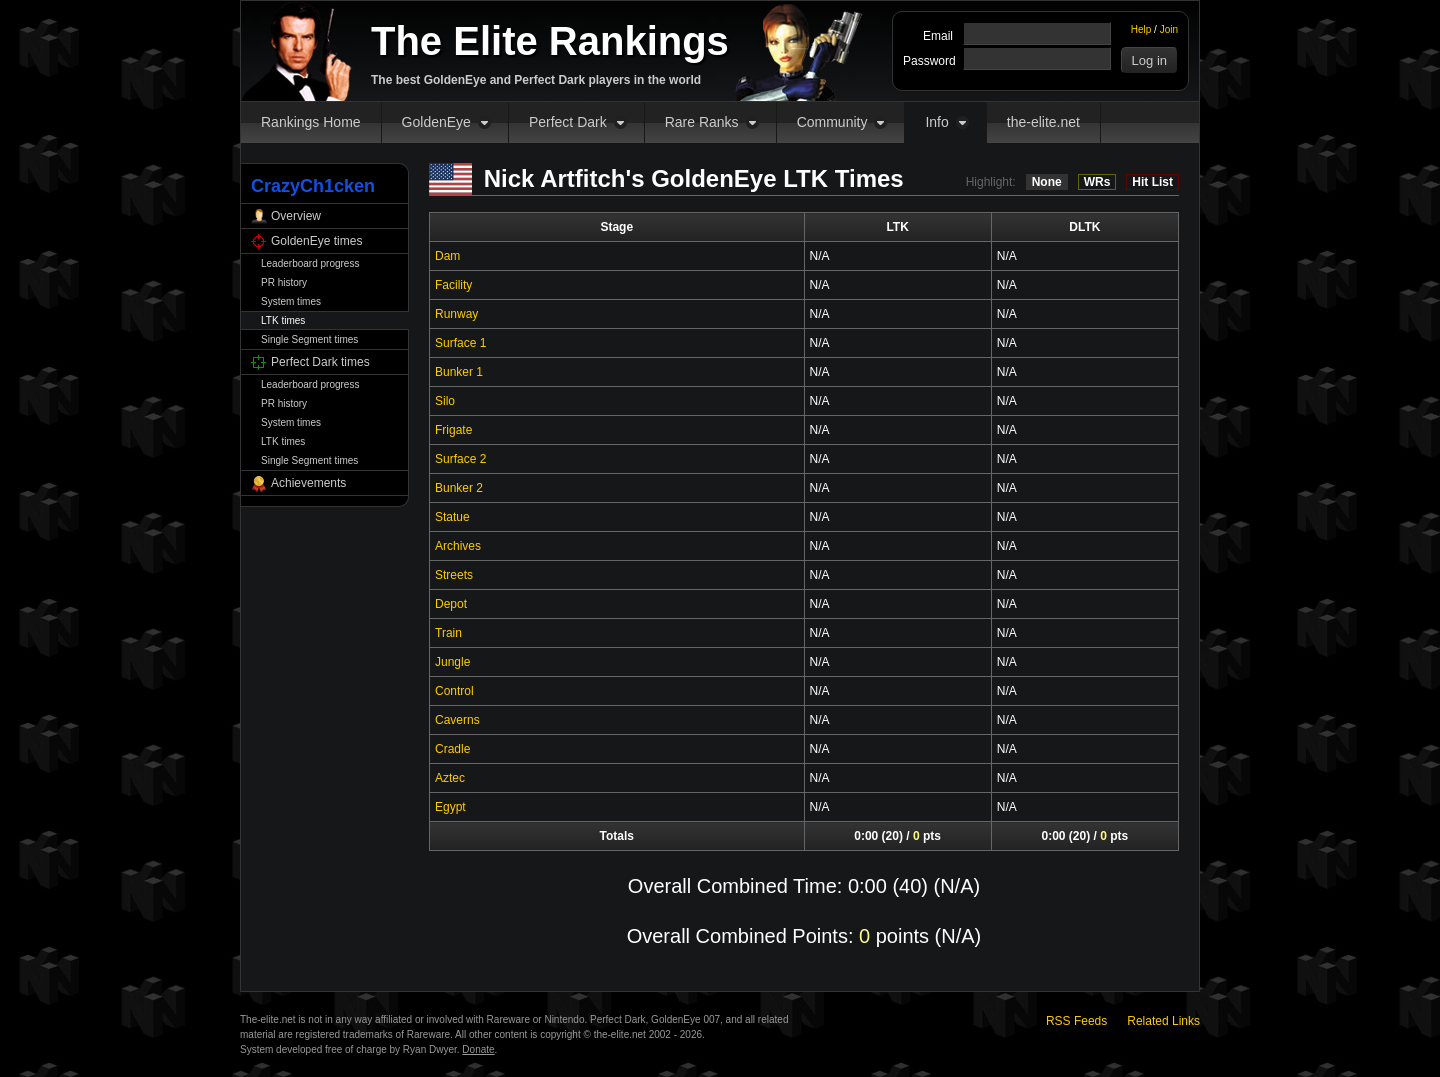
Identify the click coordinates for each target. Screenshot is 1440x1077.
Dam (447, 256)
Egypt (450, 807)
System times (291, 301)
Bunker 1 (459, 372)
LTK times (283, 320)
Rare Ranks (702, 122)
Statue (452, 517)
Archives (458, 546)
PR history (284, 282)
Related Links (1163, 1021)
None (1047, 182)
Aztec (450, 778)
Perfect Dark (568, 122)
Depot (451, 604)
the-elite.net (1043, 122)
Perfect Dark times (320, 362)
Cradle (452, 749)
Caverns (457, 720)
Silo (445, 401)
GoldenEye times (316, 241)
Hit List (1152, 182)
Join (1169, 29)
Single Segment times (309, 339)
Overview (296, 216)
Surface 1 (460, 343)
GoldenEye (436, 122)
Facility (453, 285)
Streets (454, 575)
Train (448, 633)
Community (832, 122)
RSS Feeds (1076, 1021)
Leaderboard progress (310, 263)
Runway (456, 314)
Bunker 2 (459, 488)
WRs (1097, 182)
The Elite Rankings (550, 41)
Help (1141, 29)
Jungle (452, 662)
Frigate (453, 430)
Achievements (308, 483)
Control (454, 691)
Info (936, 122)
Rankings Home (311, 122)
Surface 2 (460, 459)
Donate (478, 1049)
